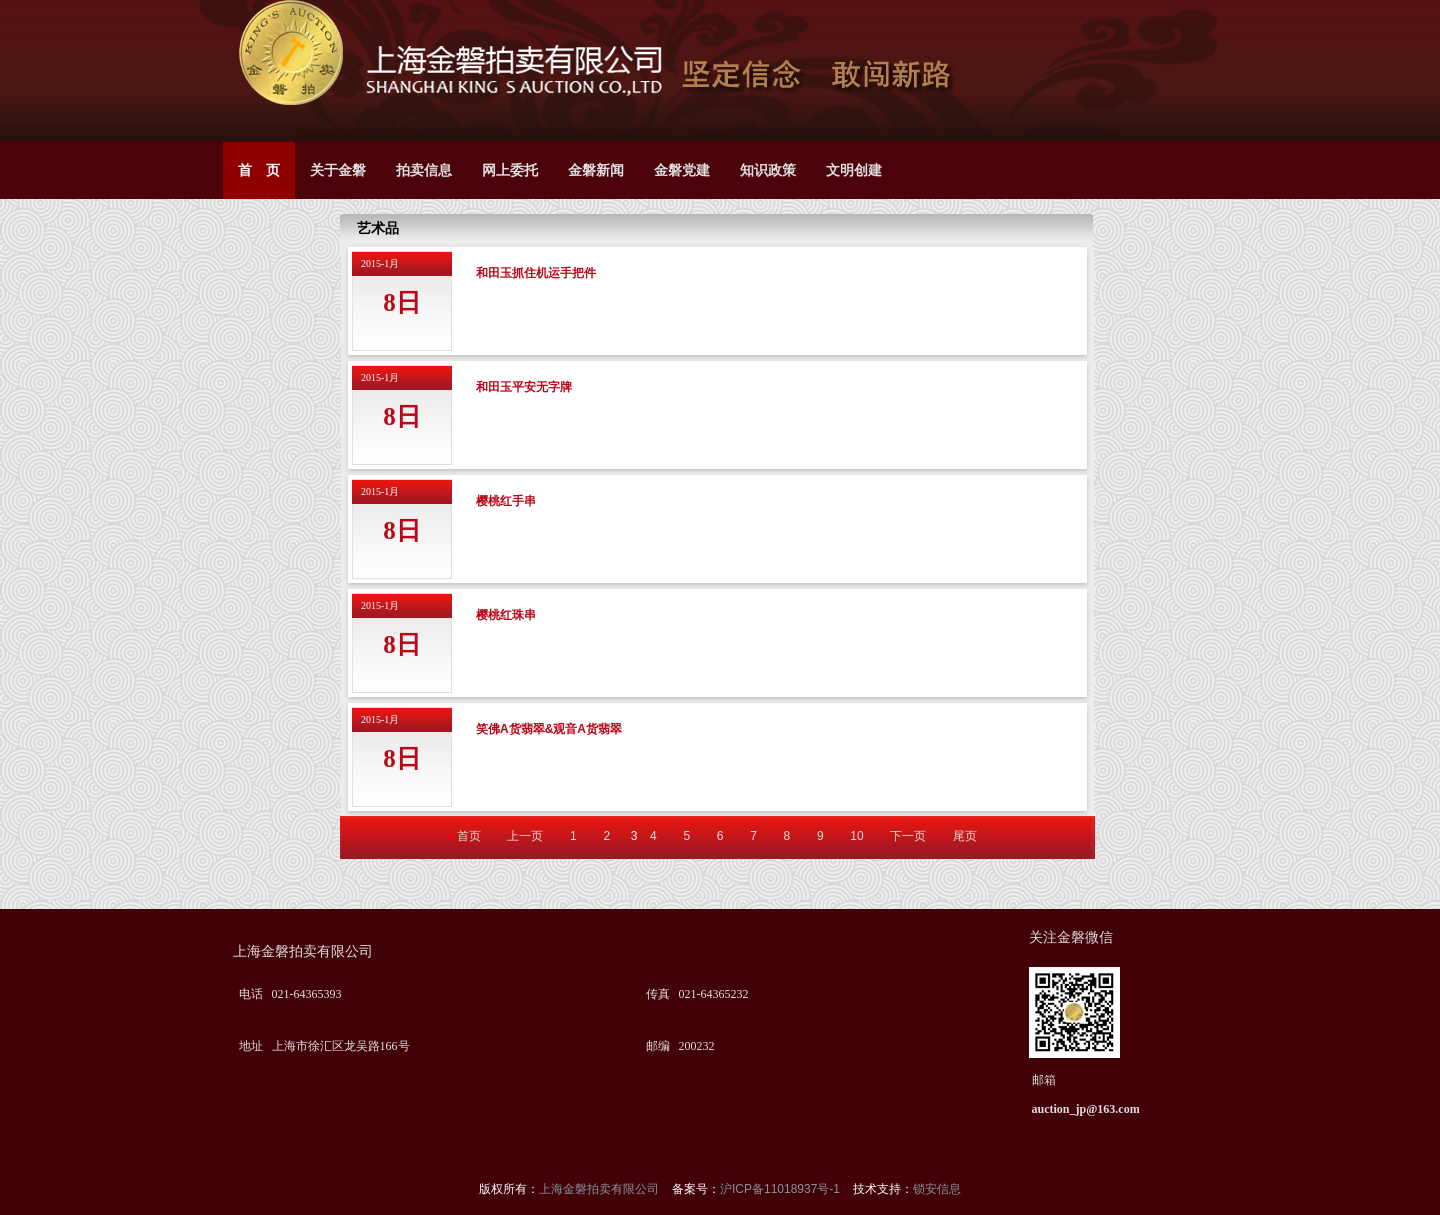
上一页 (525, 836)
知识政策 (768, 170)
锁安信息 (937, 1189)
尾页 (965, 836)
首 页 (259, 170)
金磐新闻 (596, 170)
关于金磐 (338, 170)
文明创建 (854, 170)
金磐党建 (682, 170)
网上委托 (510, 170)
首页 (469, 836)
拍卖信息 (424, 170)
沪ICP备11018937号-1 (781, 1189)
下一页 (908, 836)
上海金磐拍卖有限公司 (600, 1189)
